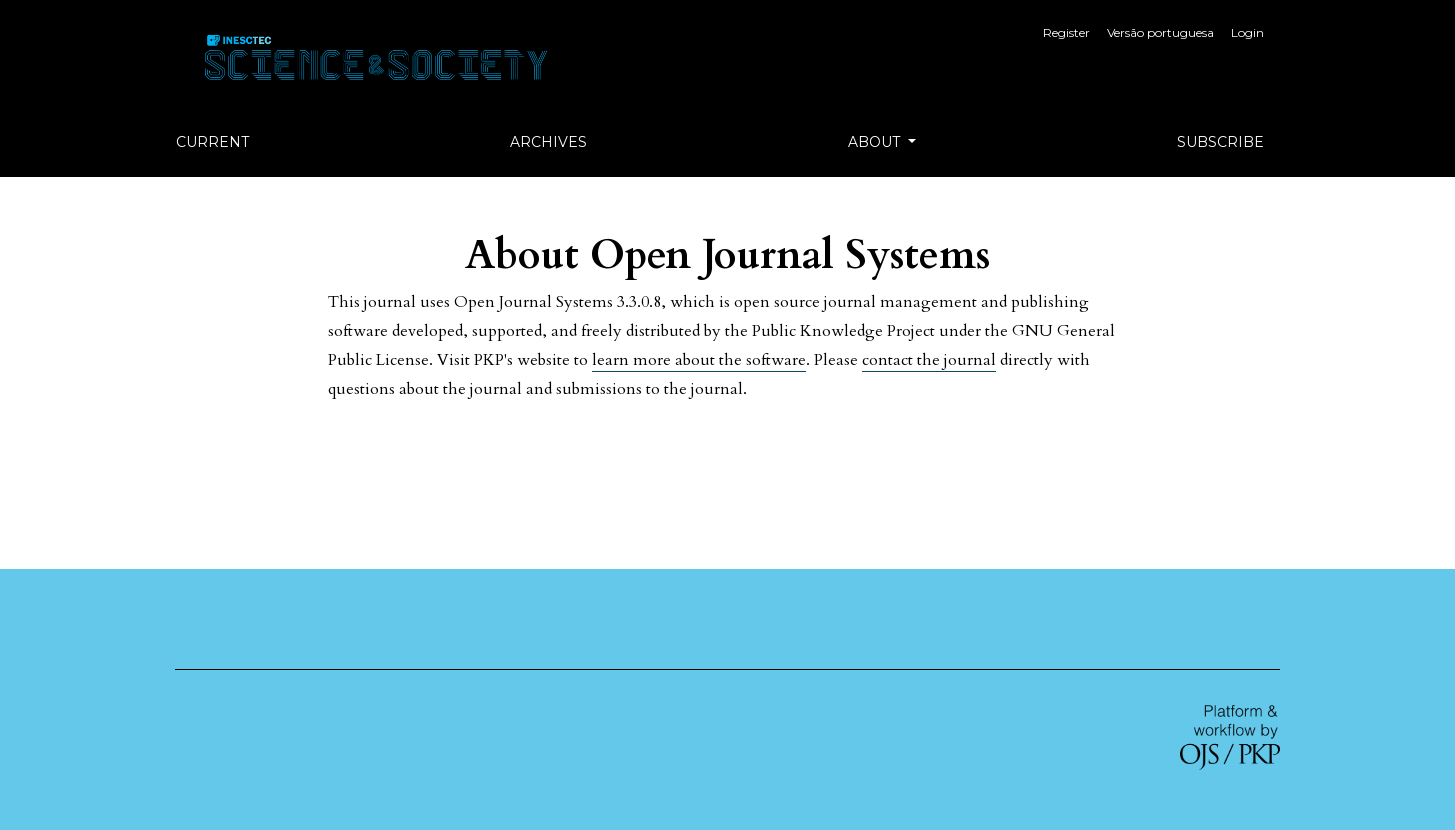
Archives (548, 142)
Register (1066, 32)
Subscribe (1220, 142)
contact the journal (929, 360)
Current (212, 142)
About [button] (876, 142)
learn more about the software (699, 360)
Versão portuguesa (1160, 32)
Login (1247, 32)
